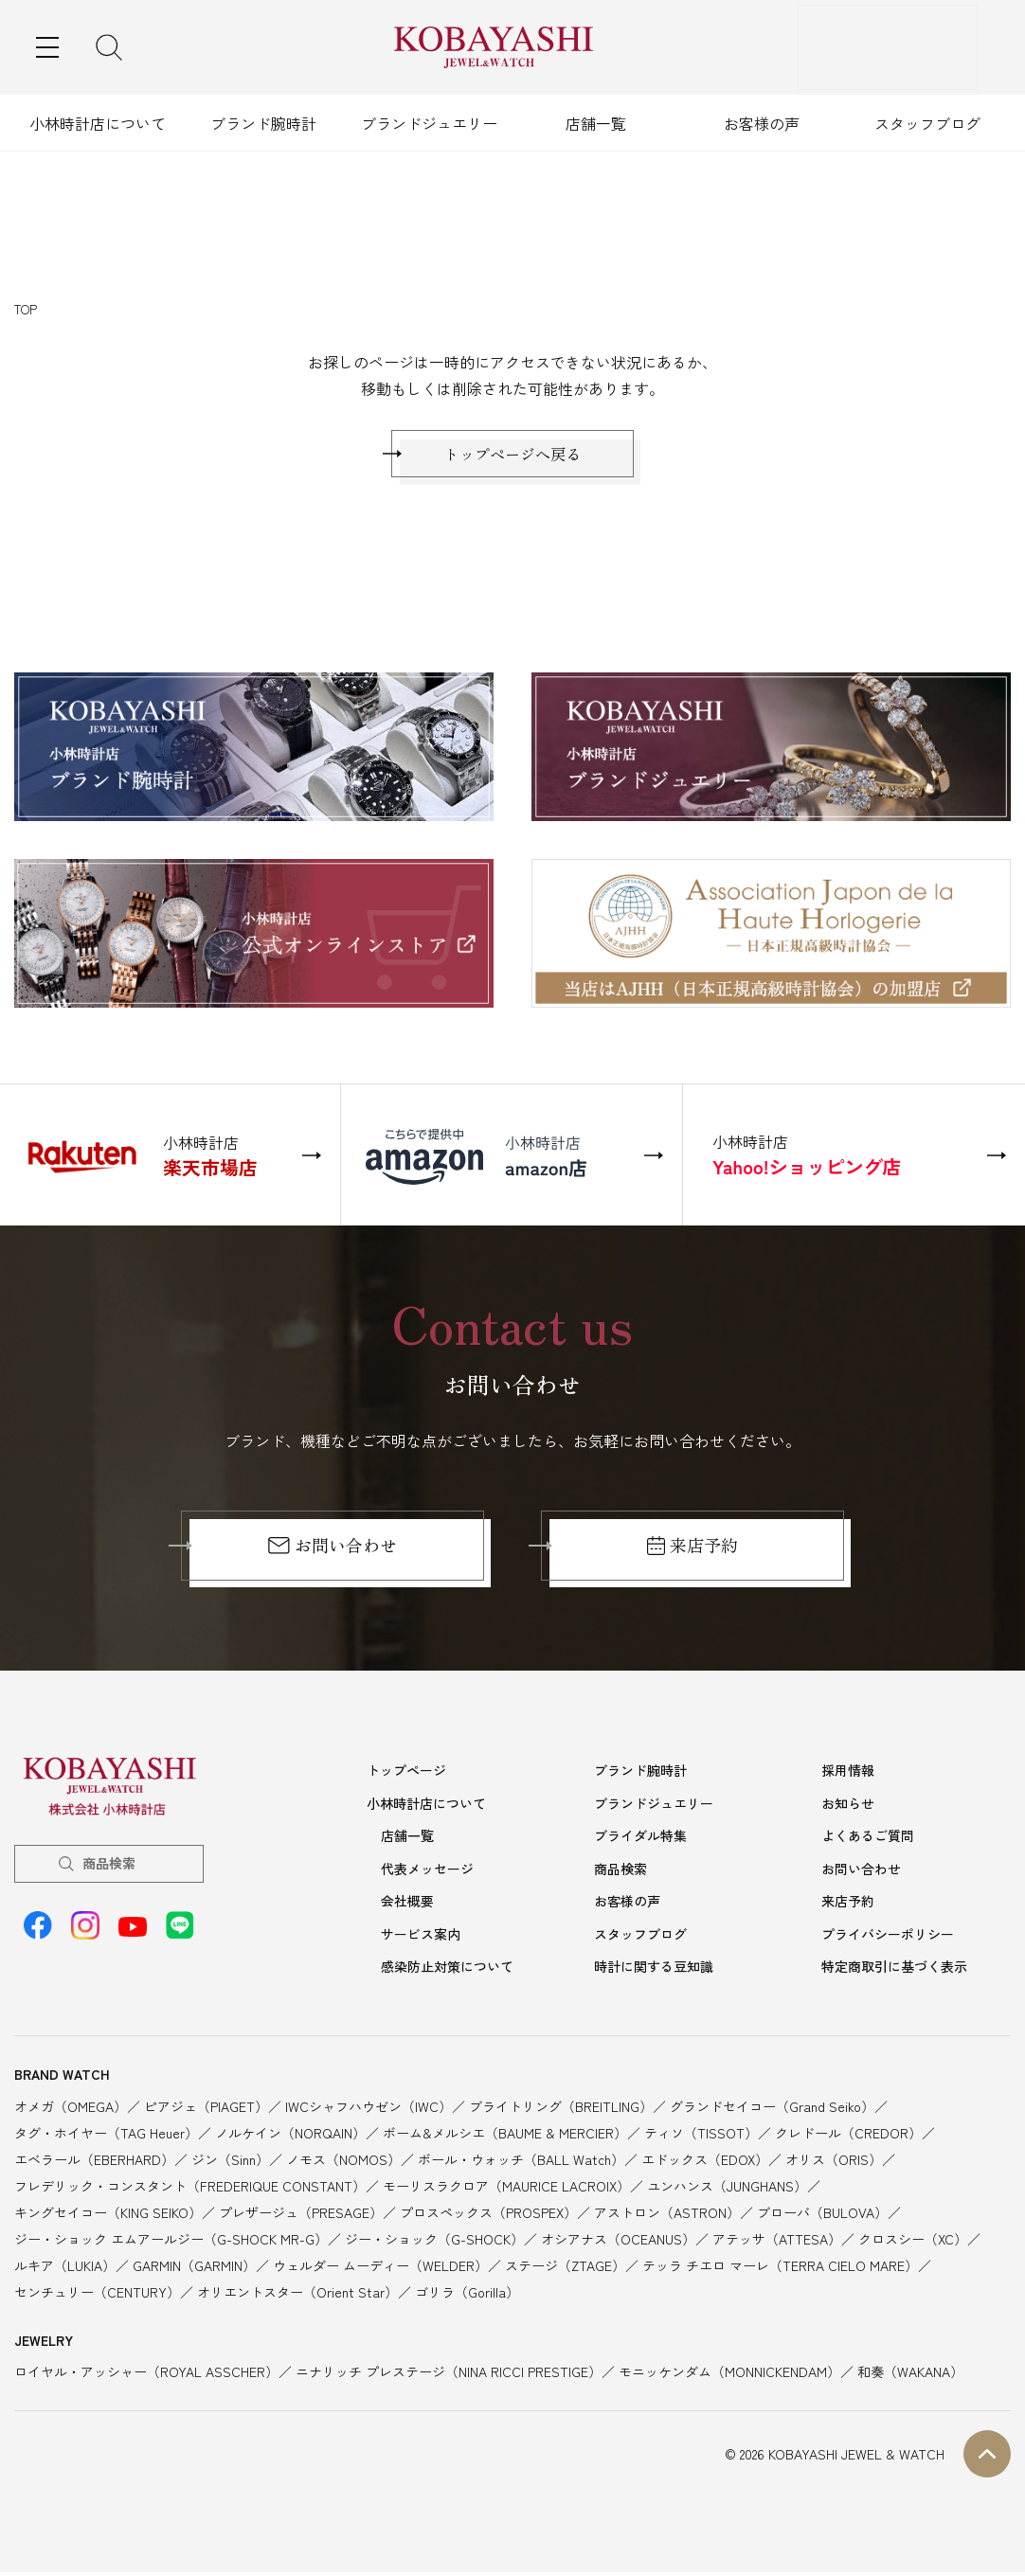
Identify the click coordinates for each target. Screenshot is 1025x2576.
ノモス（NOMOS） (343, 2162)
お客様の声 (762, 123)
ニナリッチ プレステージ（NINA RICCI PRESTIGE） (449, 2375)
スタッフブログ (927, 123)
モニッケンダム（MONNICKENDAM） (729, 2375)
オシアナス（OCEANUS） (618, 2241)
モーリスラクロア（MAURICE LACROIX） (506, 2188)
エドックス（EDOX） (704, 2162)
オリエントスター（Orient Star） (297, 2294)
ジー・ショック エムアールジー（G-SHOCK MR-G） (171, 2241)
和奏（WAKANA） (910, 2375)
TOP (25, 309)
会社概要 (407, 1906)
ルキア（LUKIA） (65, 2268)
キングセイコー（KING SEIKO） (108, 2215)
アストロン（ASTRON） (667, 2215)
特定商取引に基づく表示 (894, 1969)
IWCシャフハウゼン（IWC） (368, 2109)
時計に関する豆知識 (653, 1969)
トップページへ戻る (512, 458)
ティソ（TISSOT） (701, 2135)
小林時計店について (97, 123)
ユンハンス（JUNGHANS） (727, 2188)
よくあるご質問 (867, 1843)
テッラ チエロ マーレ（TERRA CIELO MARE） (780, 2268)
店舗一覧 (596, 123)
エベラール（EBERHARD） (94, 2162)
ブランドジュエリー (429, 123)
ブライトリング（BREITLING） (561, 2109)
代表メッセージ (427, 1875)
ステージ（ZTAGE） (565, 2268)
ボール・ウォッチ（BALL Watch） (521, 2162)
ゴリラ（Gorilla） (467, 2294)
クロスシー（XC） (912, 2241)
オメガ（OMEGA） (70, 2109)
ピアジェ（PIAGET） (206, 2109)
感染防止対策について (447, 1969)
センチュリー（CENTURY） (97, 2294)
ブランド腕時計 (263, 123)
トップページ (406, 1779)
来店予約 (693, 1554)
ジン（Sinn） (230, 2162)
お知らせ (847, 1811)
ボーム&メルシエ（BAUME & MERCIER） (505, 2135)
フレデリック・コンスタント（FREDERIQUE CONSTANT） (190, 2188)
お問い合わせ (332, 1554)
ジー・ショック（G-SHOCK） (434, 2241)
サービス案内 (420, 1938)
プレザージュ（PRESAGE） (301, 2215)
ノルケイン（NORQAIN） (290, 2135)
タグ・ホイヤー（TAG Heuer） (106, 2135)
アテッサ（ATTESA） (776, 2241)
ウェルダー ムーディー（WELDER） (380, 2268)
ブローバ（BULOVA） (822, 2215)
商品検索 (108, 1872)
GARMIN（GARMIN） (194, 2268)
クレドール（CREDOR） (848, 2135)
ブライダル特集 (640, 1843)
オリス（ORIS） (833, 2162)
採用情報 (847, 1779)
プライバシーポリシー (887, 1938)
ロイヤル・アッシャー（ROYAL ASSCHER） (146, 2375)
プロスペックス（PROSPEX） (488, 2215)
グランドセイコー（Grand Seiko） (772, 2109)
